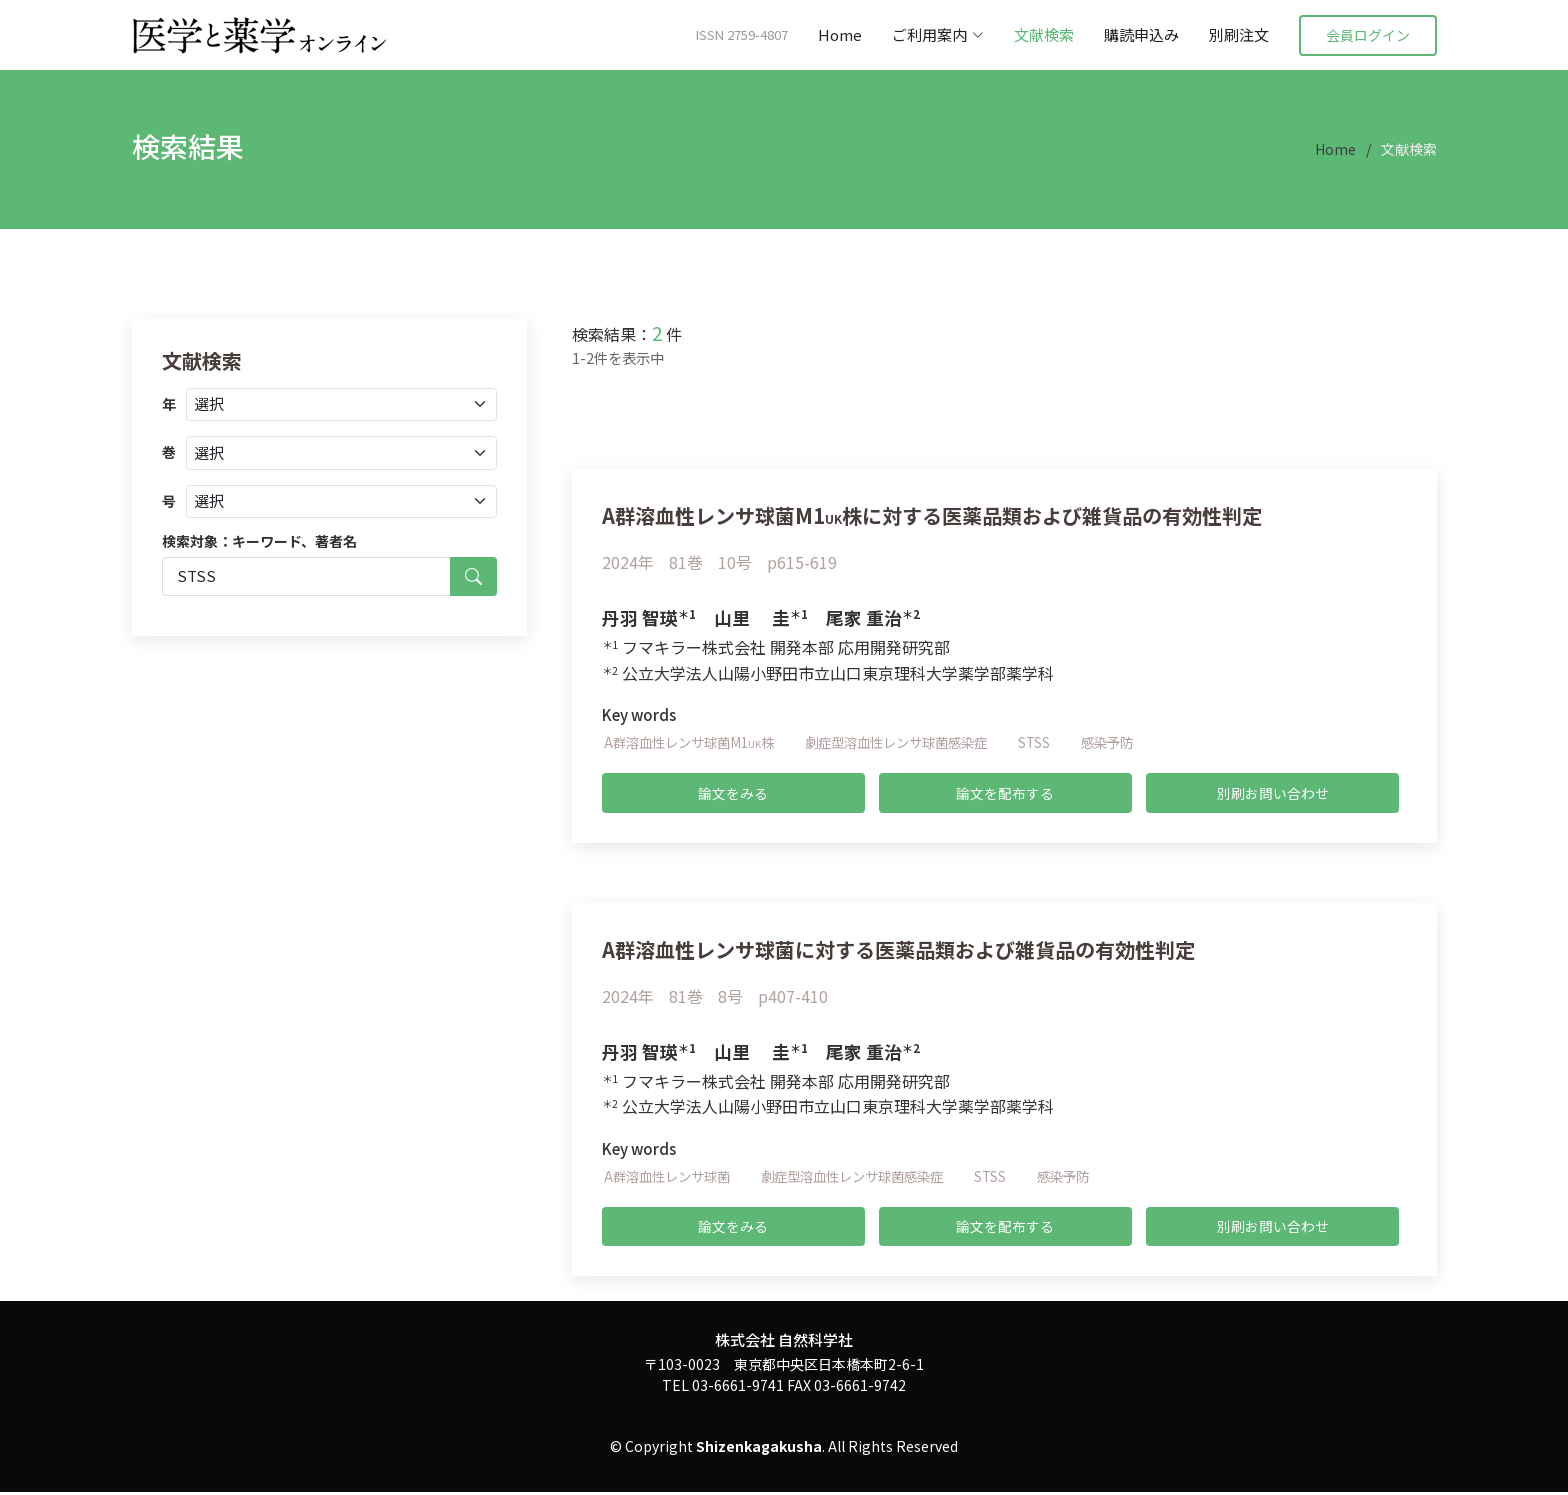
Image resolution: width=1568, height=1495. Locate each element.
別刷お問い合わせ (1273, 793)
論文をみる (733, 793)
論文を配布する (1005, 793)
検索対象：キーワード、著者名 (259, 541)
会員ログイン (1368, 35)
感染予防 (1135, 742)
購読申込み (1141, 34)
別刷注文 (1239, 34)
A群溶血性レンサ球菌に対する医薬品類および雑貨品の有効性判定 (928, 949)
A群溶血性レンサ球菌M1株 (694, 742)
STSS (1059, 742)
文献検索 (1044, 34)
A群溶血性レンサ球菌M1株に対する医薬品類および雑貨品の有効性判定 (964, 514)
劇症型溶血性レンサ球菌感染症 (914, 742)
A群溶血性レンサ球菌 (671, 1177)
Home (840, 34)
